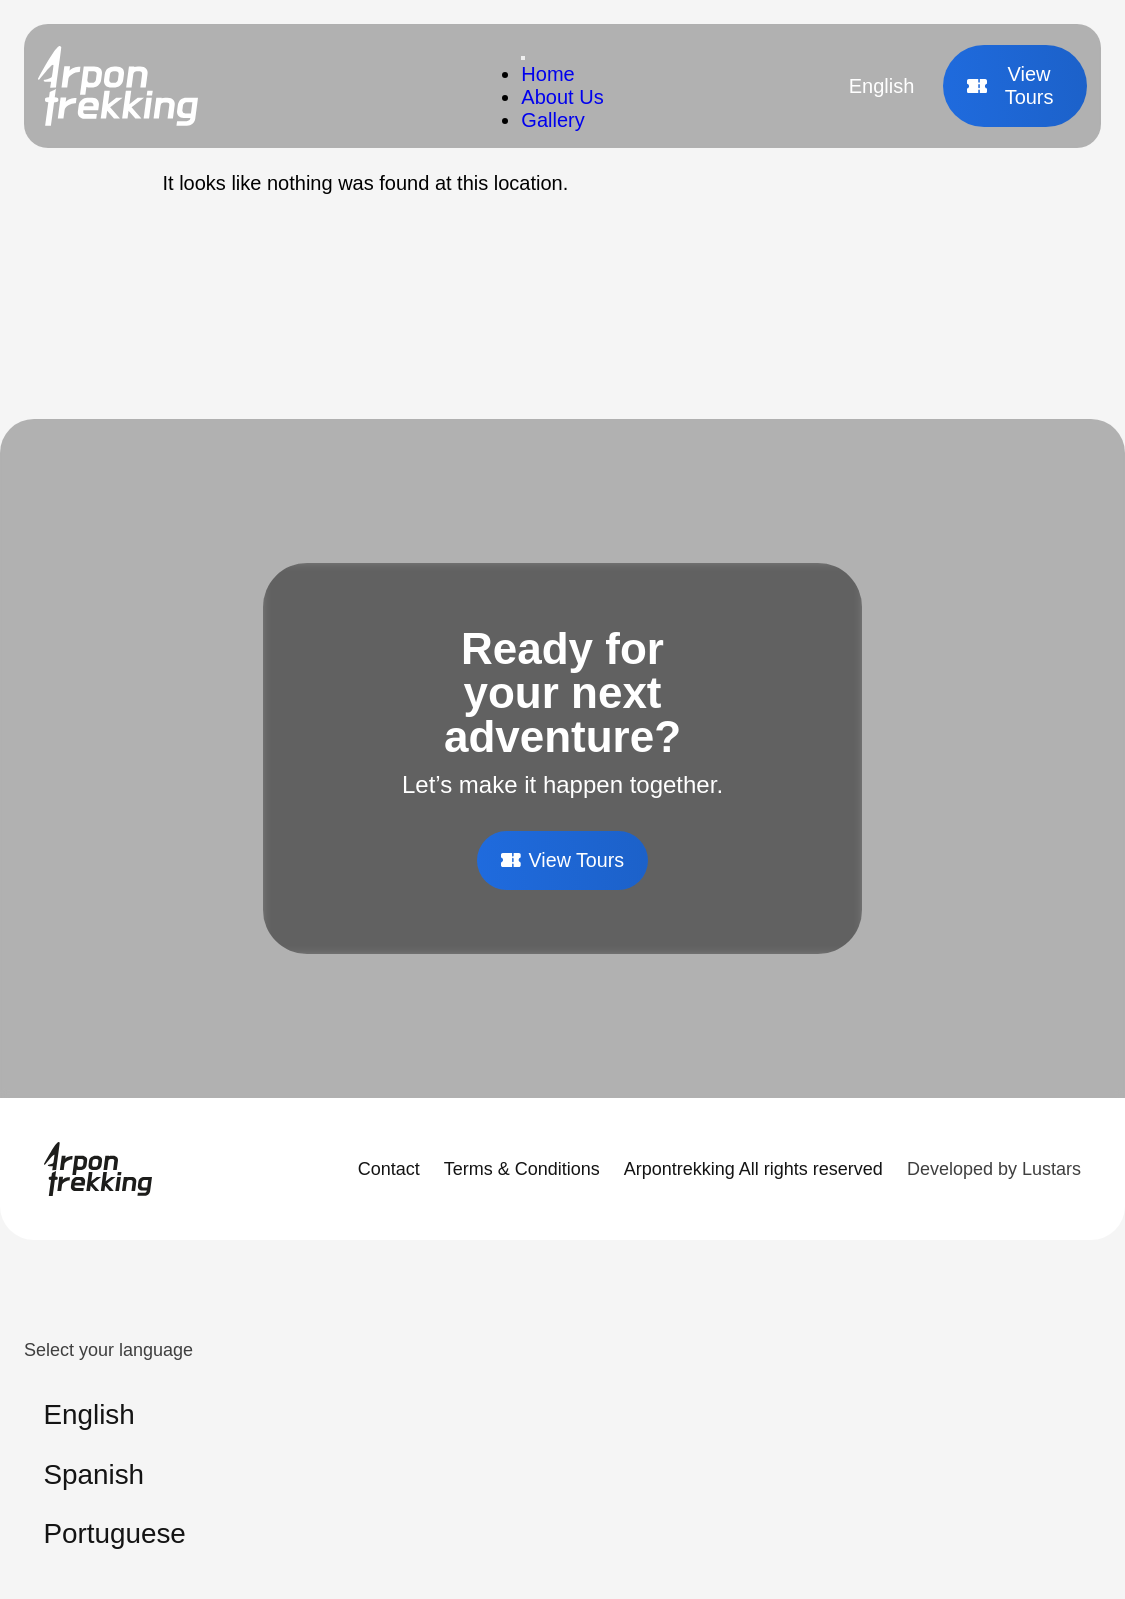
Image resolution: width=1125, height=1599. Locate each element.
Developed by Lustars (994, 1169)
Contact (389, 1169)
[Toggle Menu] (523, 58)
